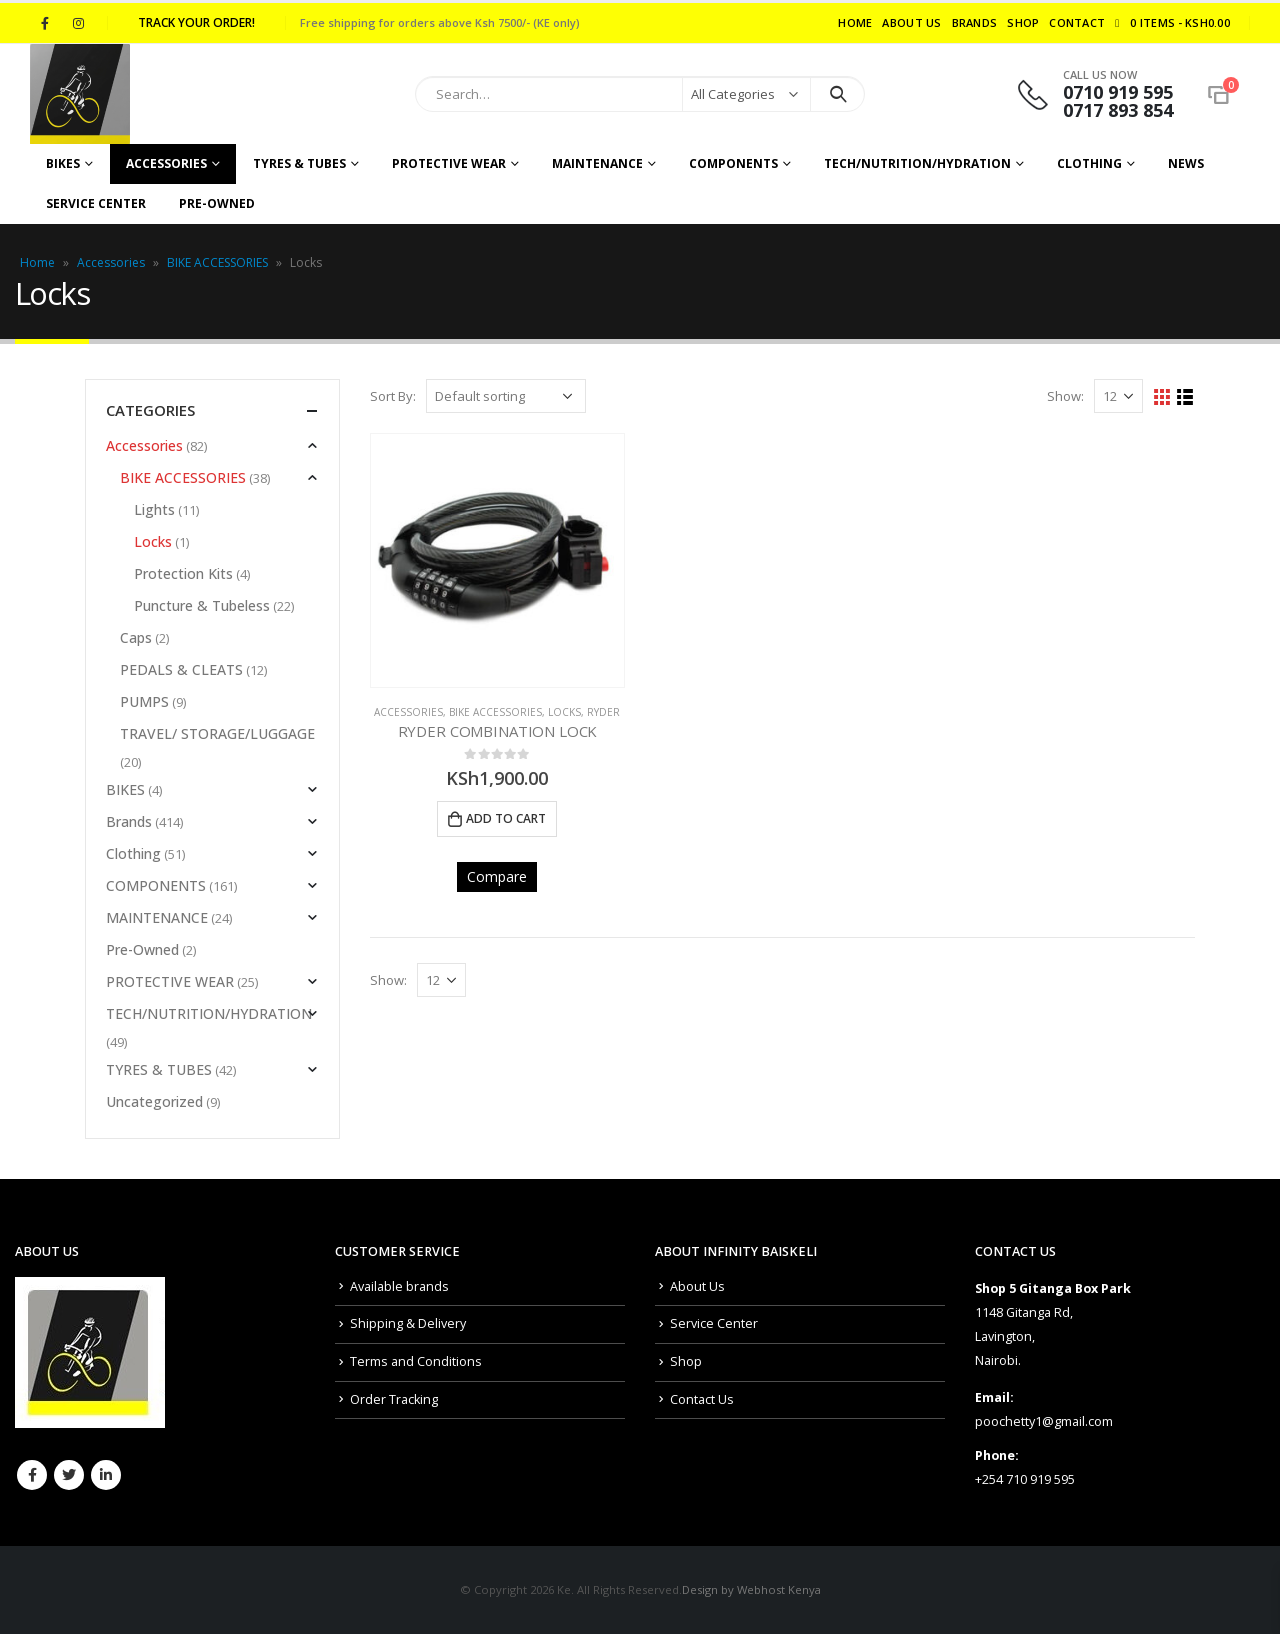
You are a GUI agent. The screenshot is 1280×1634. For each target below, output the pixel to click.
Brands (975, 22)
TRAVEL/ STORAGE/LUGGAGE (217, 733)
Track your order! (196, 22)
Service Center (96, 203)
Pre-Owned (217, 203)
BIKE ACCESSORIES (217, 262)
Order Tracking (394, 1399)
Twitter (69, 1475)
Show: (1065, 396)
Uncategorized (154, 1101)
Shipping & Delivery (408, 1323)
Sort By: (393, 396)
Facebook (32, 1475)
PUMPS (144, 701)
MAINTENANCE (597, 163)
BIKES (63, 163)
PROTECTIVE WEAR (449, 163)
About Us (911, 22)
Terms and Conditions (416, 1361)
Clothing (133, 853)
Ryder (603, 712)
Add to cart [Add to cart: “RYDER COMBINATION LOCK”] (506, 818)
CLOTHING (1089, 163)
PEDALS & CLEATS (181, 669)
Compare (497, 876)
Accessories (166, 163)
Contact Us (702, 1399)
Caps (136, 637)
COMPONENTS (733, 163)
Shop (1023, 22)
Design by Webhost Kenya (751, 1589)
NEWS (1186, 163)
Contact (1077, 22)
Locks (564, 712)
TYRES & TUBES (299, 163)
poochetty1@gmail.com (1044, 1421)
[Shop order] (506, 396)
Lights (154, 509)
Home (855, 22)
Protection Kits (183, 573)
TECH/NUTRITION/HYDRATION (917, 163)
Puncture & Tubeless (202, 605)
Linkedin (106, 1475)
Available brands (399, 1286)
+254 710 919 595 (1025, 1479)
